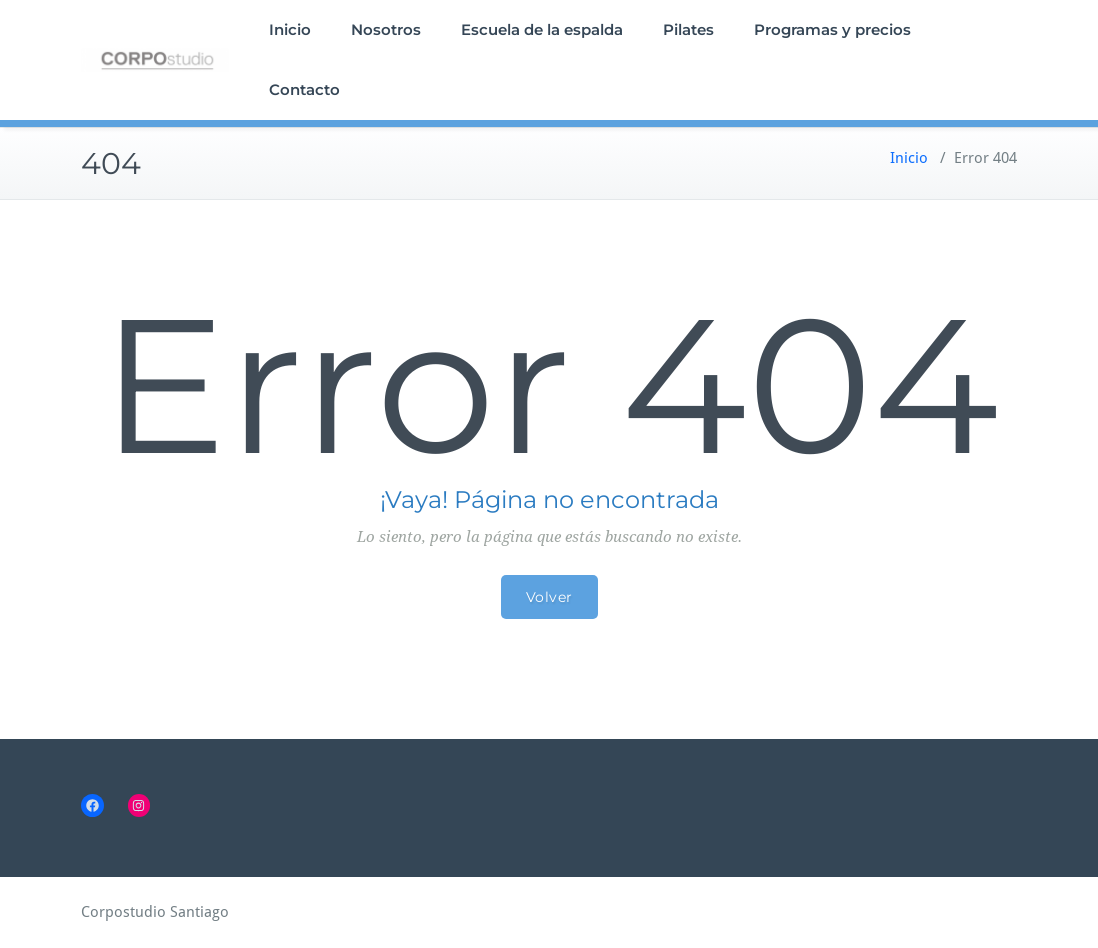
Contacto (304, 89)
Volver (549, 597)
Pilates (688, 29)
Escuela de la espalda (542, 29)
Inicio (290, 29)
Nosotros (386, 29)
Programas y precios (832, 29)
